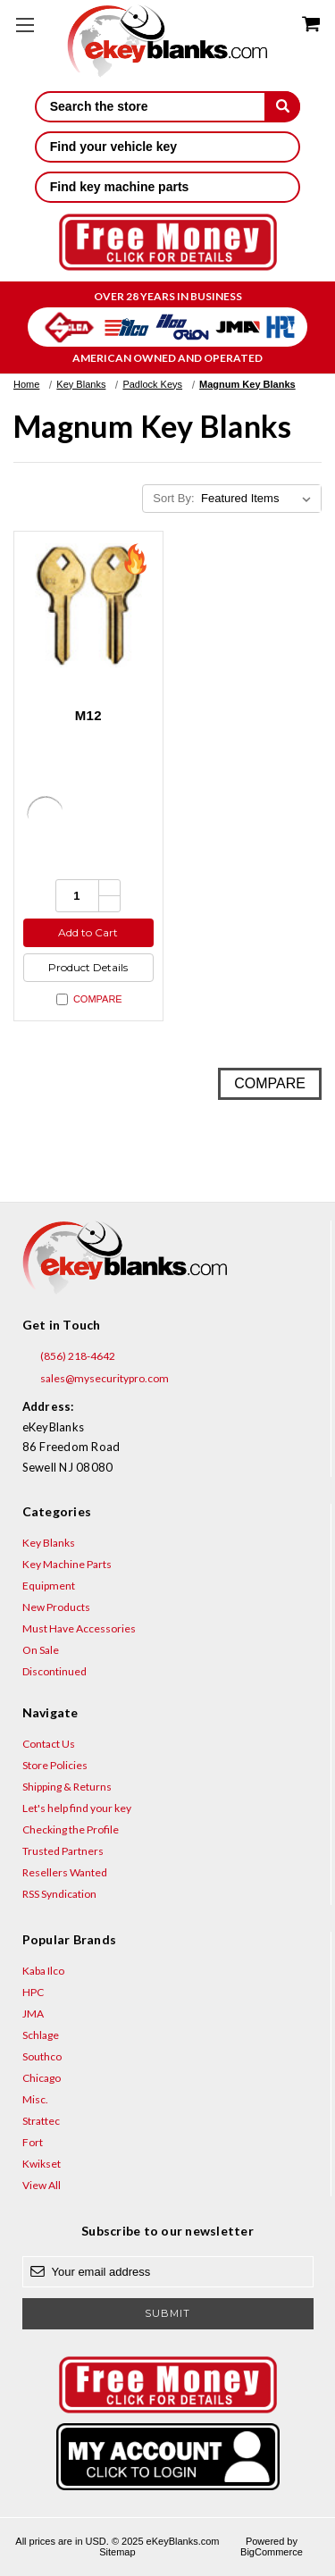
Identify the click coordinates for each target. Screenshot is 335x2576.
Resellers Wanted (64, 1872)
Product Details (88, 967)
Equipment (48, 1585)
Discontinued (54, 1671)
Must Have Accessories (79, 1628)
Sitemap (117, 2552)
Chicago (41, 2078)
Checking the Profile (70, 1829)
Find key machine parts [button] (168, 187)
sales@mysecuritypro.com (95, 1379)
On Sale (40, 1650)
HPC (33, 1992)
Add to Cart (88, 932)
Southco (42, 2056)
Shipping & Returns (67, 1786)
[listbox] (259, 498)
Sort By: (173, 498)
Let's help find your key (76, 1808)
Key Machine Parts (67, 1564)
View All (41, 2185)
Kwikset (41, 2163)
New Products (56, 1607)
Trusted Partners (63, 1851)
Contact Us (48, 1743)
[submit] (282, 106)
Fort (32, 2142)
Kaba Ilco (43, 1970)
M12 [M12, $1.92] (88, 715)
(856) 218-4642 (68, 1356)
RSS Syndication (59, 1894)
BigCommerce (271, 2552)
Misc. (35, 2099)
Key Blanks (48, 1542)
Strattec (41, 2120)
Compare (89, 999)
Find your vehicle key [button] (168, 146)
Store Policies (55, 1765)
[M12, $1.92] (88, 605)
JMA (33, 2013)
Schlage (40, 2035)
